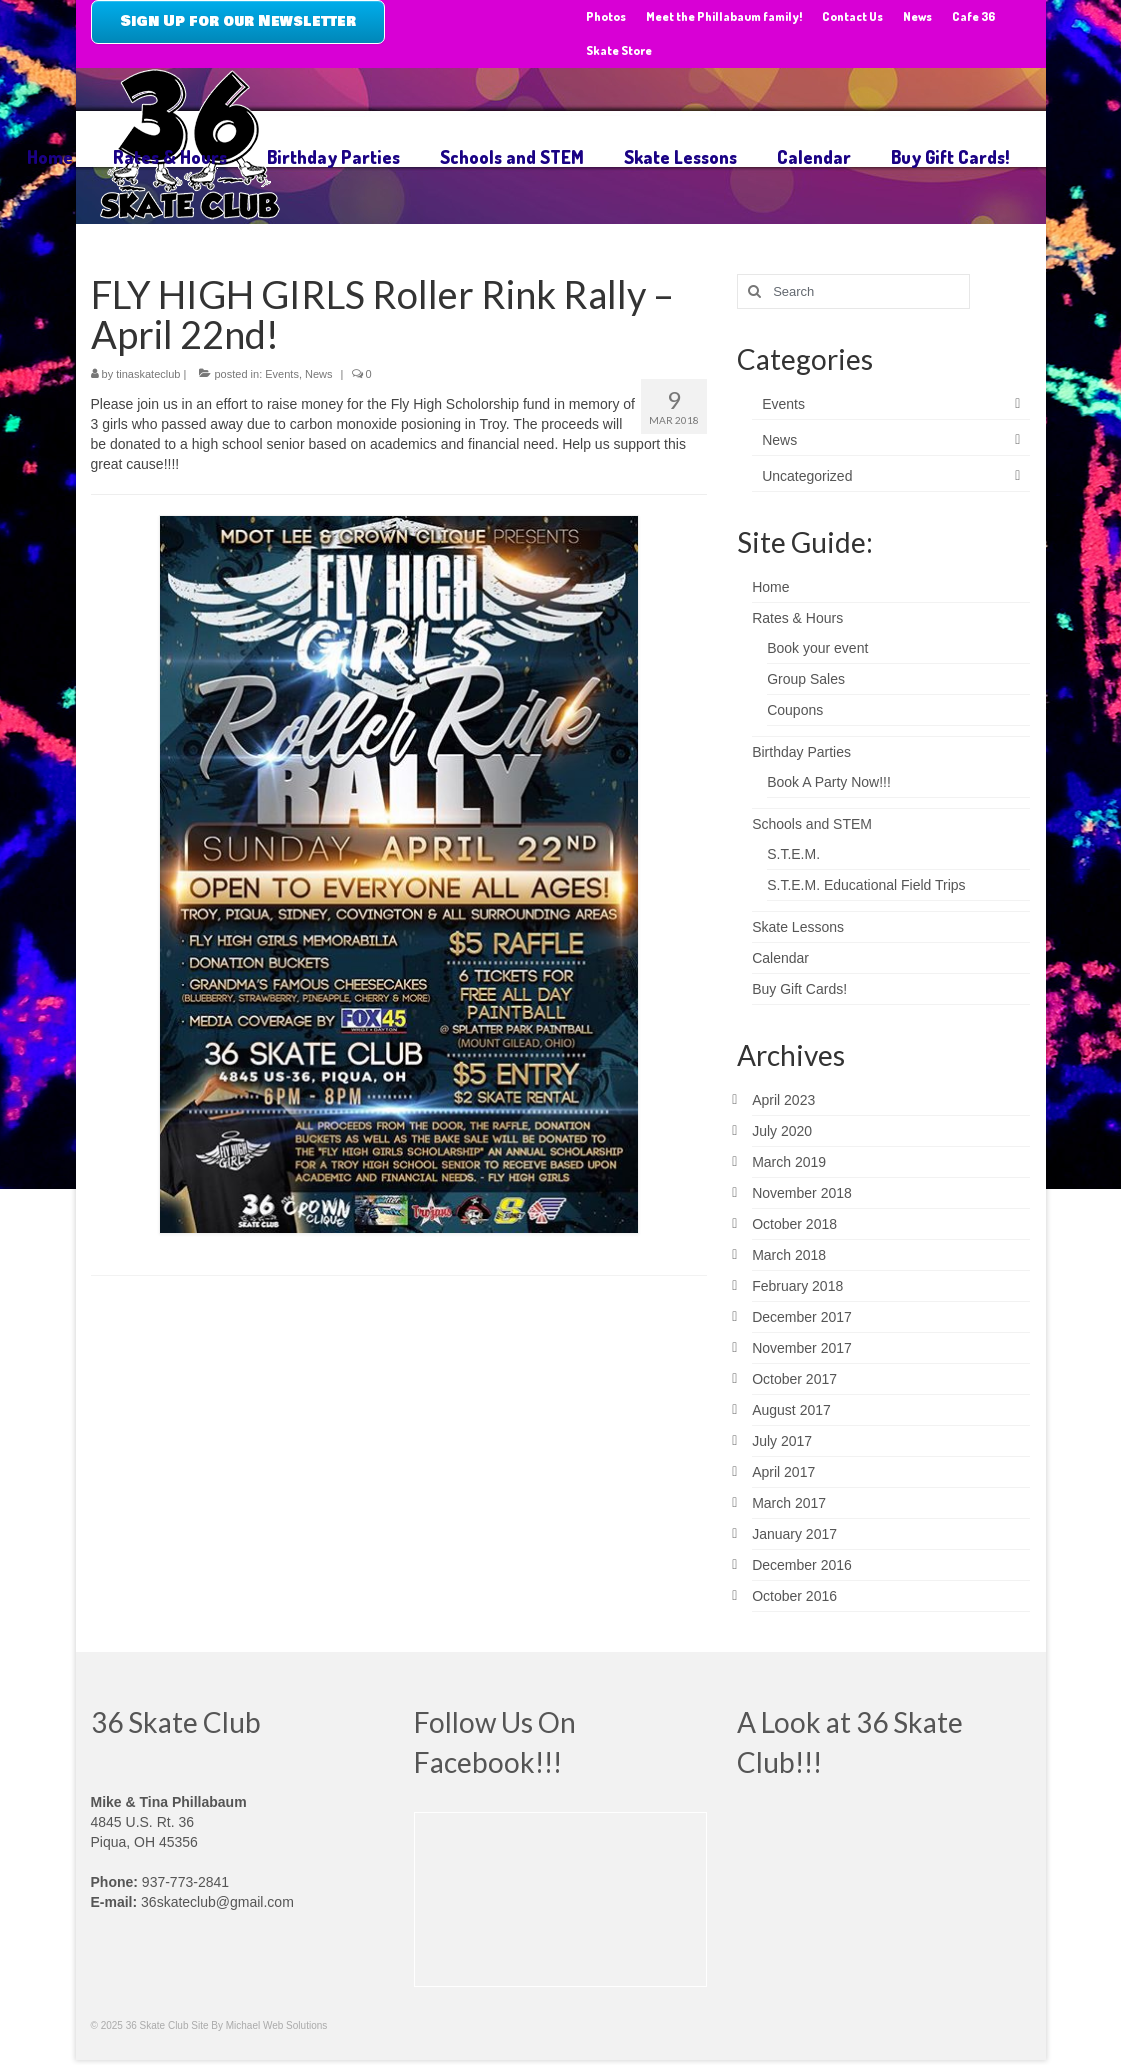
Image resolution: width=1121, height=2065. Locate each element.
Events (282, 374)
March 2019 (789, 1162)
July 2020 (782, 1131)
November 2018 (802, 1193)
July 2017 (782, 1441)
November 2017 (802, 1348)
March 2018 (789, 1255)
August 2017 (791, 1410)
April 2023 (783, 1100)
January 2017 (794, 1534)
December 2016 (802, 1565)
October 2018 (794, 1224)
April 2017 (783, 1472)
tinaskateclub (148, 374)
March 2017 (789, 1503)
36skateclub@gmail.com (217, 1902)
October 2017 (794, 1379)
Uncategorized (807, 476)
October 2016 (794, 1596)
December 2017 (802, 1317)
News (319, 374)
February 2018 (797, 1286)
